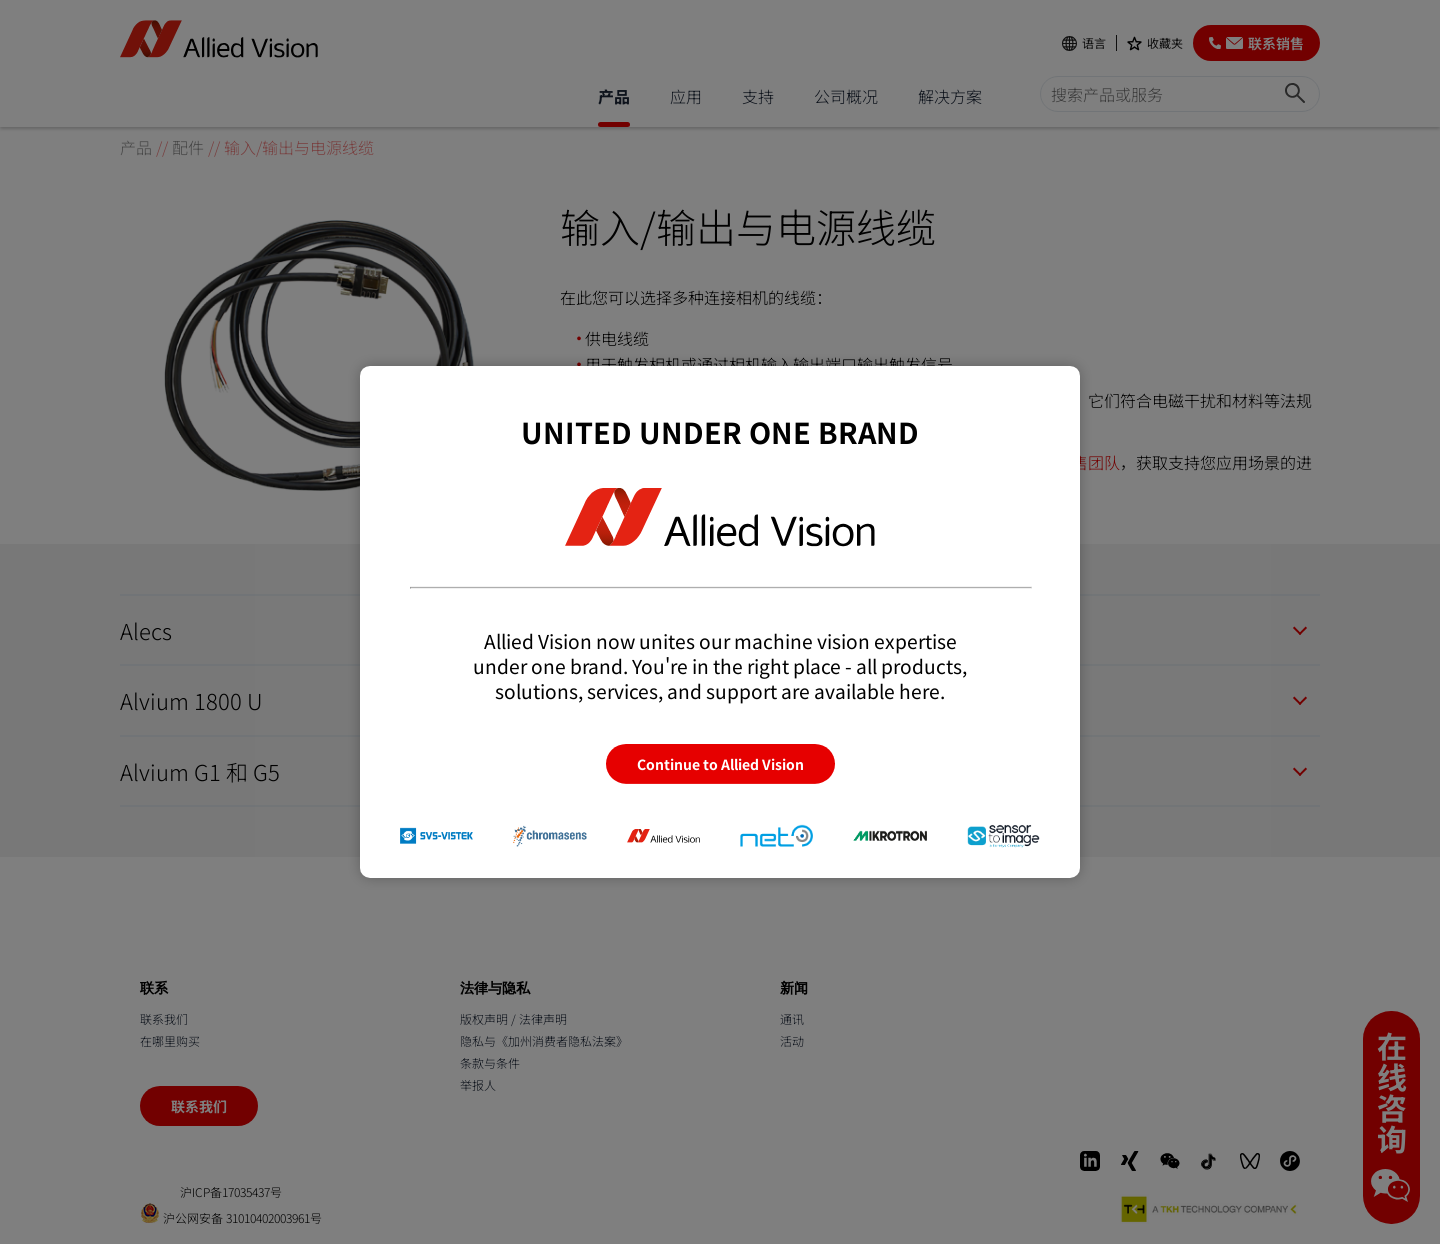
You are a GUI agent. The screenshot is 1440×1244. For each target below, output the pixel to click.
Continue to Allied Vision (720, 764)
